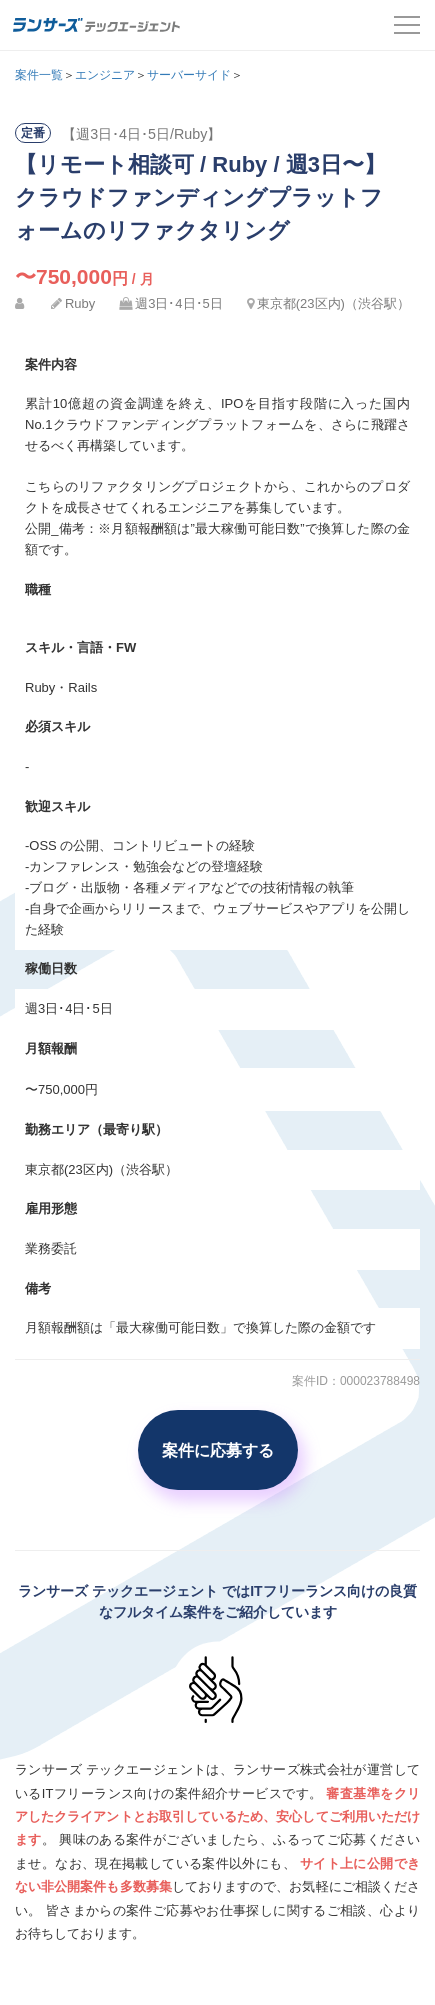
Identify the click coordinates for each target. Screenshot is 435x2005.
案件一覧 (39, 75)
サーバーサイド (189, 75)
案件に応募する (218, 1450)
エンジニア (105, 75)
